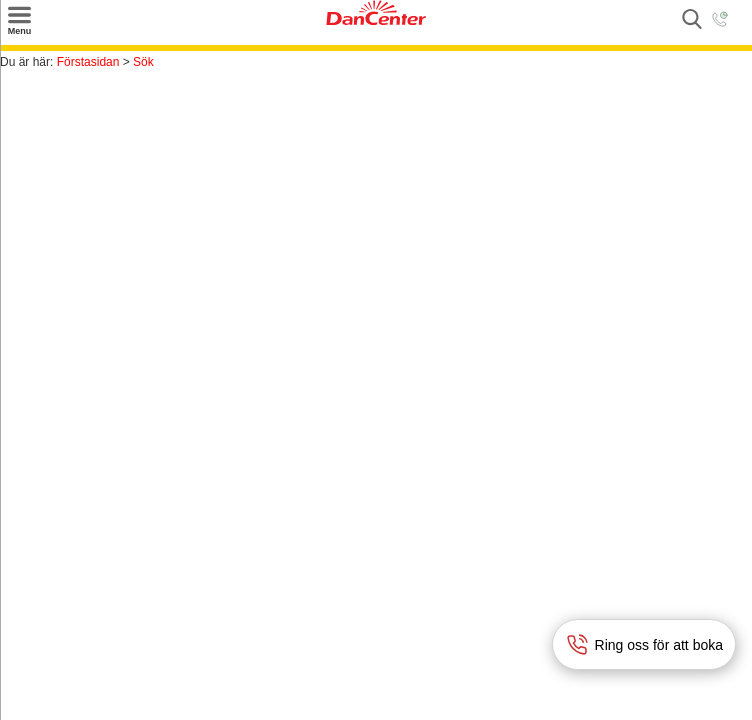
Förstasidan (88, 62)
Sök (143, 62)
